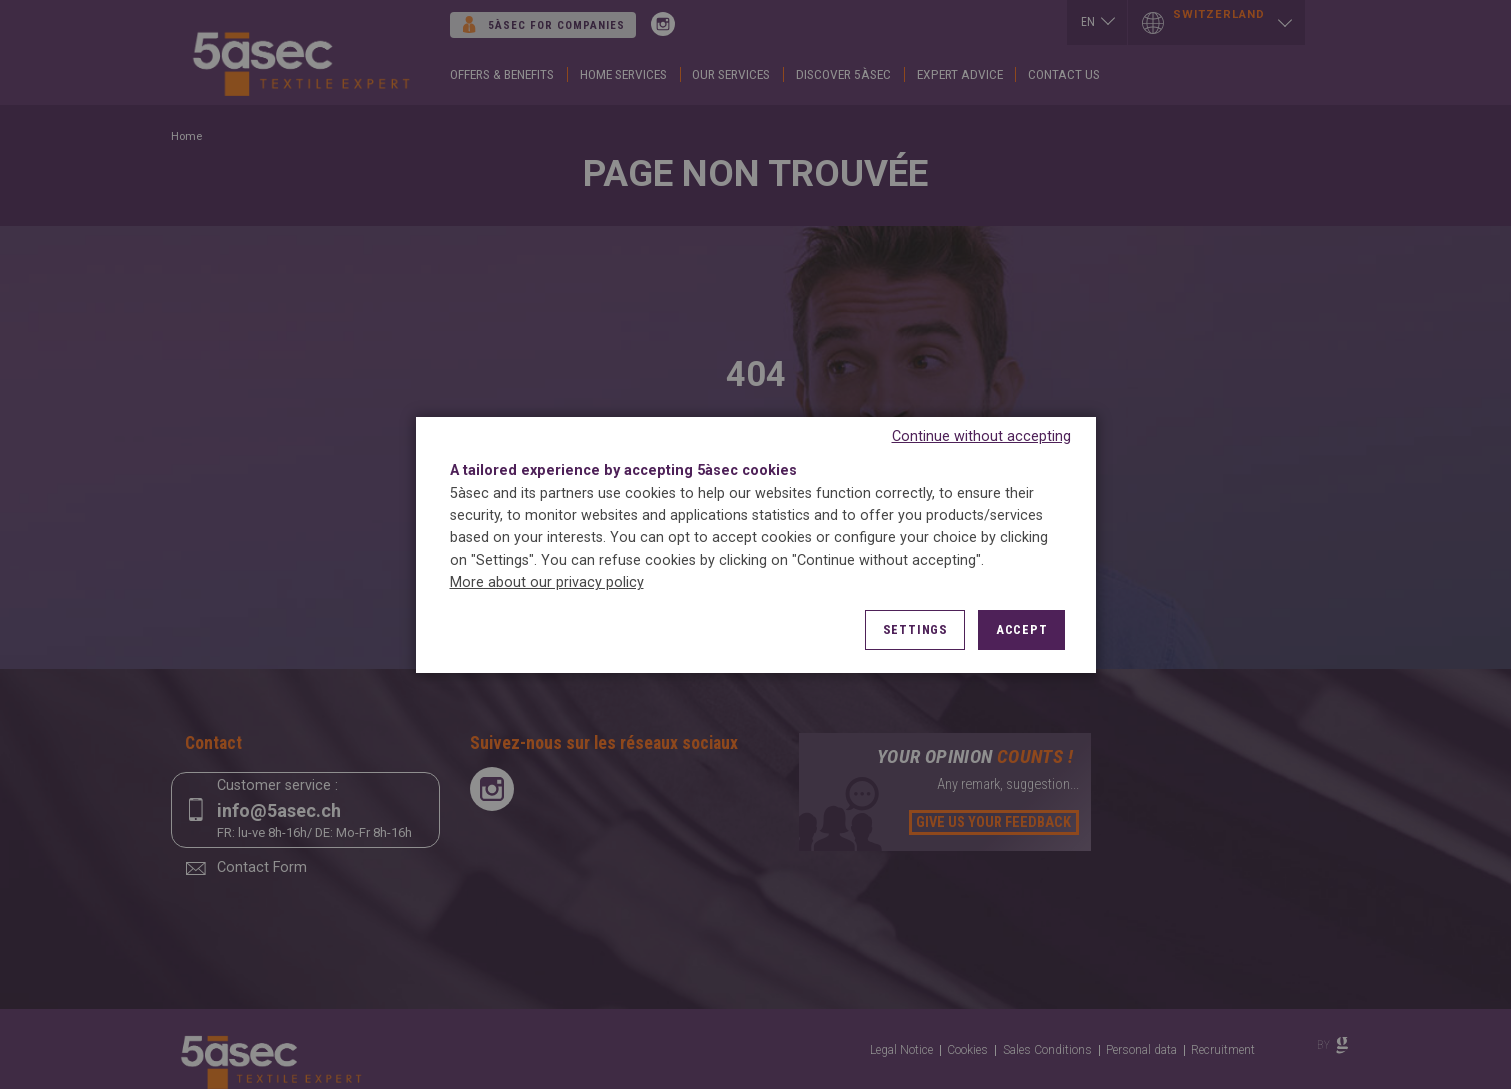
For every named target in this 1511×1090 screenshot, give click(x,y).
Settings (915, 629)
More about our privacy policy (547, 582)
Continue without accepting (981, 436)
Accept (1022, 629)
